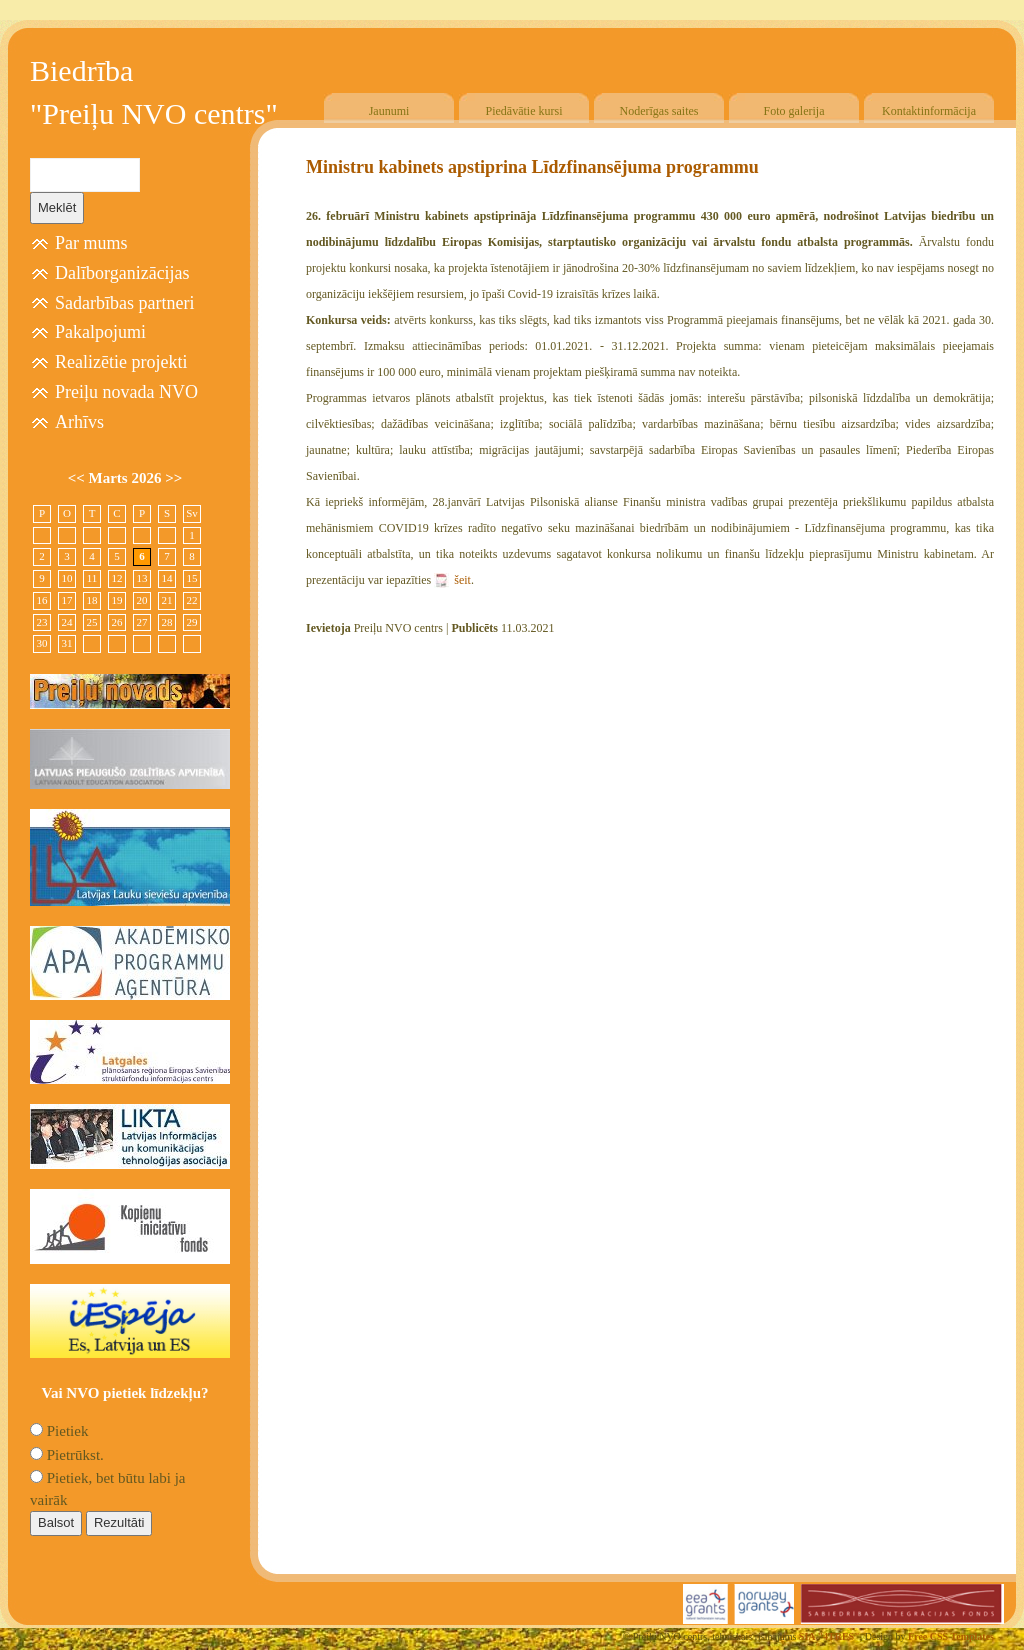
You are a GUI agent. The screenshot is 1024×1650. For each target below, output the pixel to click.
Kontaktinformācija (929, 111)
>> (173, 478)
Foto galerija (794, 111)
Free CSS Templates (951, 1636)
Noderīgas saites (659, 111)
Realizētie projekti (121, 362)
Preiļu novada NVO (126, 392)
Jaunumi (389, 111)
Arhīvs (79, 422)
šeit (462, 580)
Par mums (91, 243)
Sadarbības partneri (124, 303)
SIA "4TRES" (829, 1636)
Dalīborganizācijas (122, 273)
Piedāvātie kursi (524, 111)
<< (78, 478)
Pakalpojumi (100, 332)
